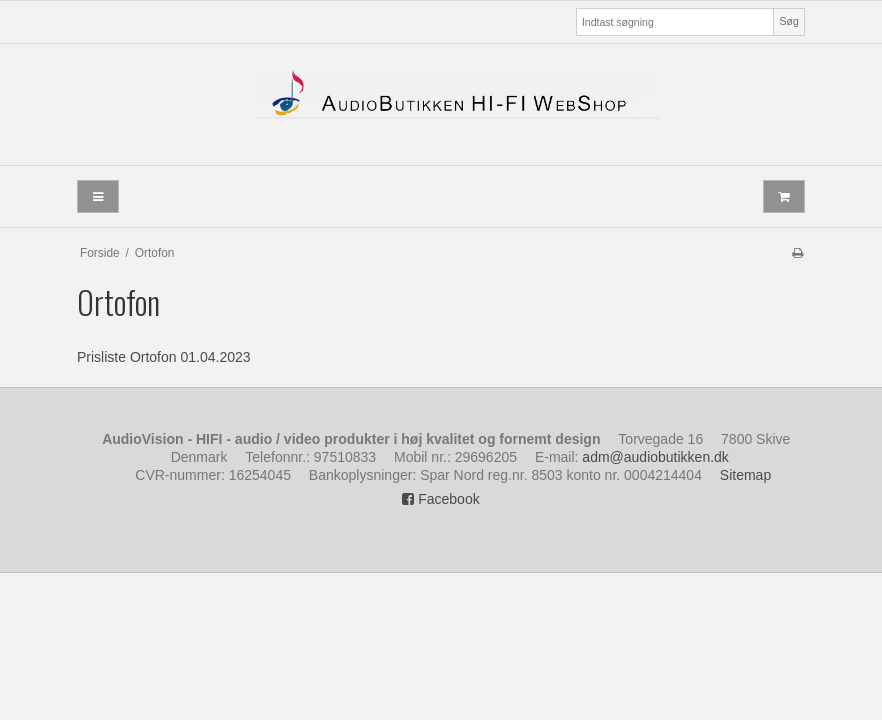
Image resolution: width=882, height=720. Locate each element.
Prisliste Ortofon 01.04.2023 (164, 357)
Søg (788, 21)
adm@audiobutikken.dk (655, 457)
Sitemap (745, 475)
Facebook (440, 499)
